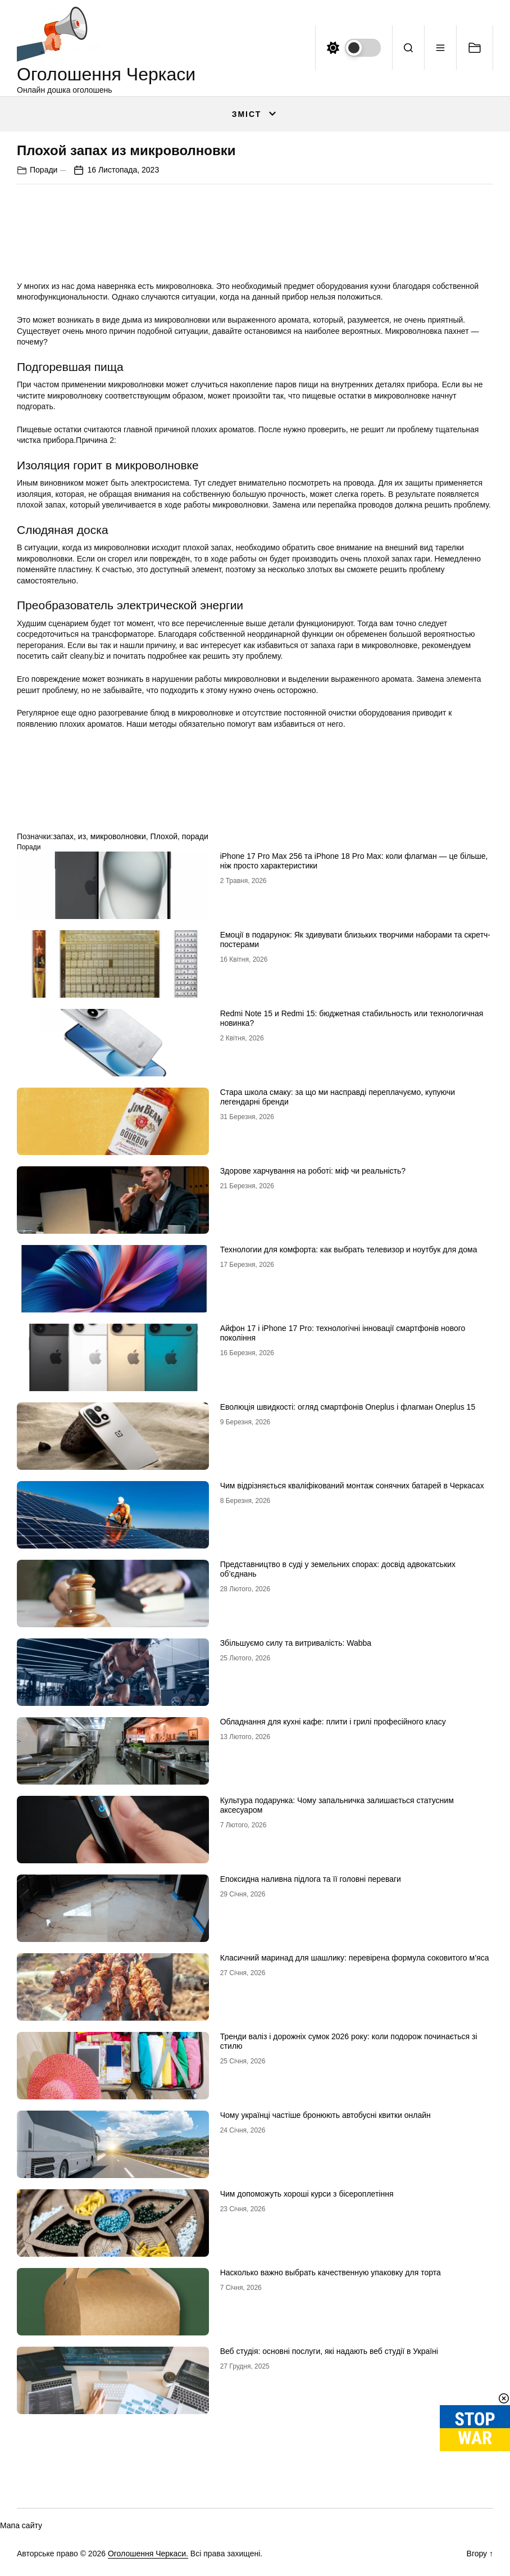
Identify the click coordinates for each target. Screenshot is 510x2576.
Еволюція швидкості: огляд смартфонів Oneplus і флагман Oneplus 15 (348, 1406)
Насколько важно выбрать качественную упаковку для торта (330, 2272)
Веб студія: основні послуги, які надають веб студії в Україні (329, 2351)
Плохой (164, 836)
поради (195, 836)
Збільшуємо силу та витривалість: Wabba (295, 1642)
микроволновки (118, 836)
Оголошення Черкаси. (148, 2553)
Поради (43, 169)
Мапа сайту (21, 2525)
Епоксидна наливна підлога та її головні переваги (310, 1879)
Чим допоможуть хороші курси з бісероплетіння (307, 2193)
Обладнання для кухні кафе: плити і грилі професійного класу (333, 1721)
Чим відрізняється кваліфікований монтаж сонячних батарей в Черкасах (352, 1485)
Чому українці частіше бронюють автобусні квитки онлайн (325, 2115)
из (82, 836)
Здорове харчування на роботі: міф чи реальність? (313, 1170)
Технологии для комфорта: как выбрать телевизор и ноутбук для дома (348, 1249)
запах (63, 836)
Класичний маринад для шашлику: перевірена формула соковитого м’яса (354, 1957)
